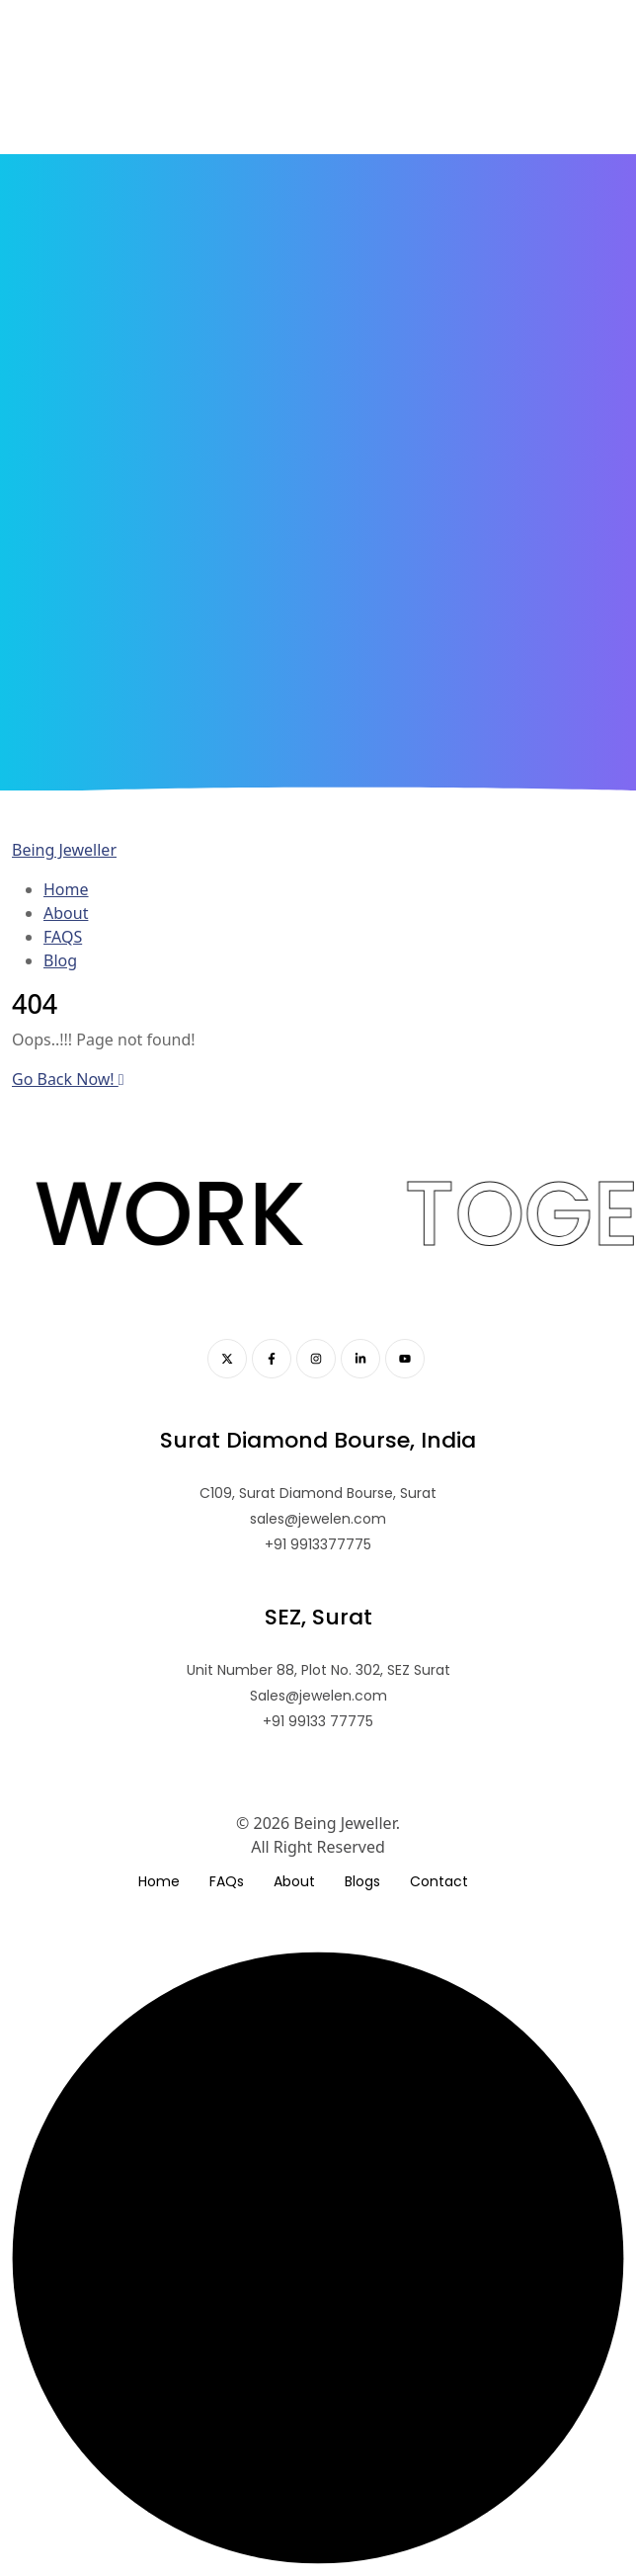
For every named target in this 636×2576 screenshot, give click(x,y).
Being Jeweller (64, 850)
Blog (60, 960)
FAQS (62, 937)
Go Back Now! (68, 1079)
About (65, 913)
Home (66, 889)
